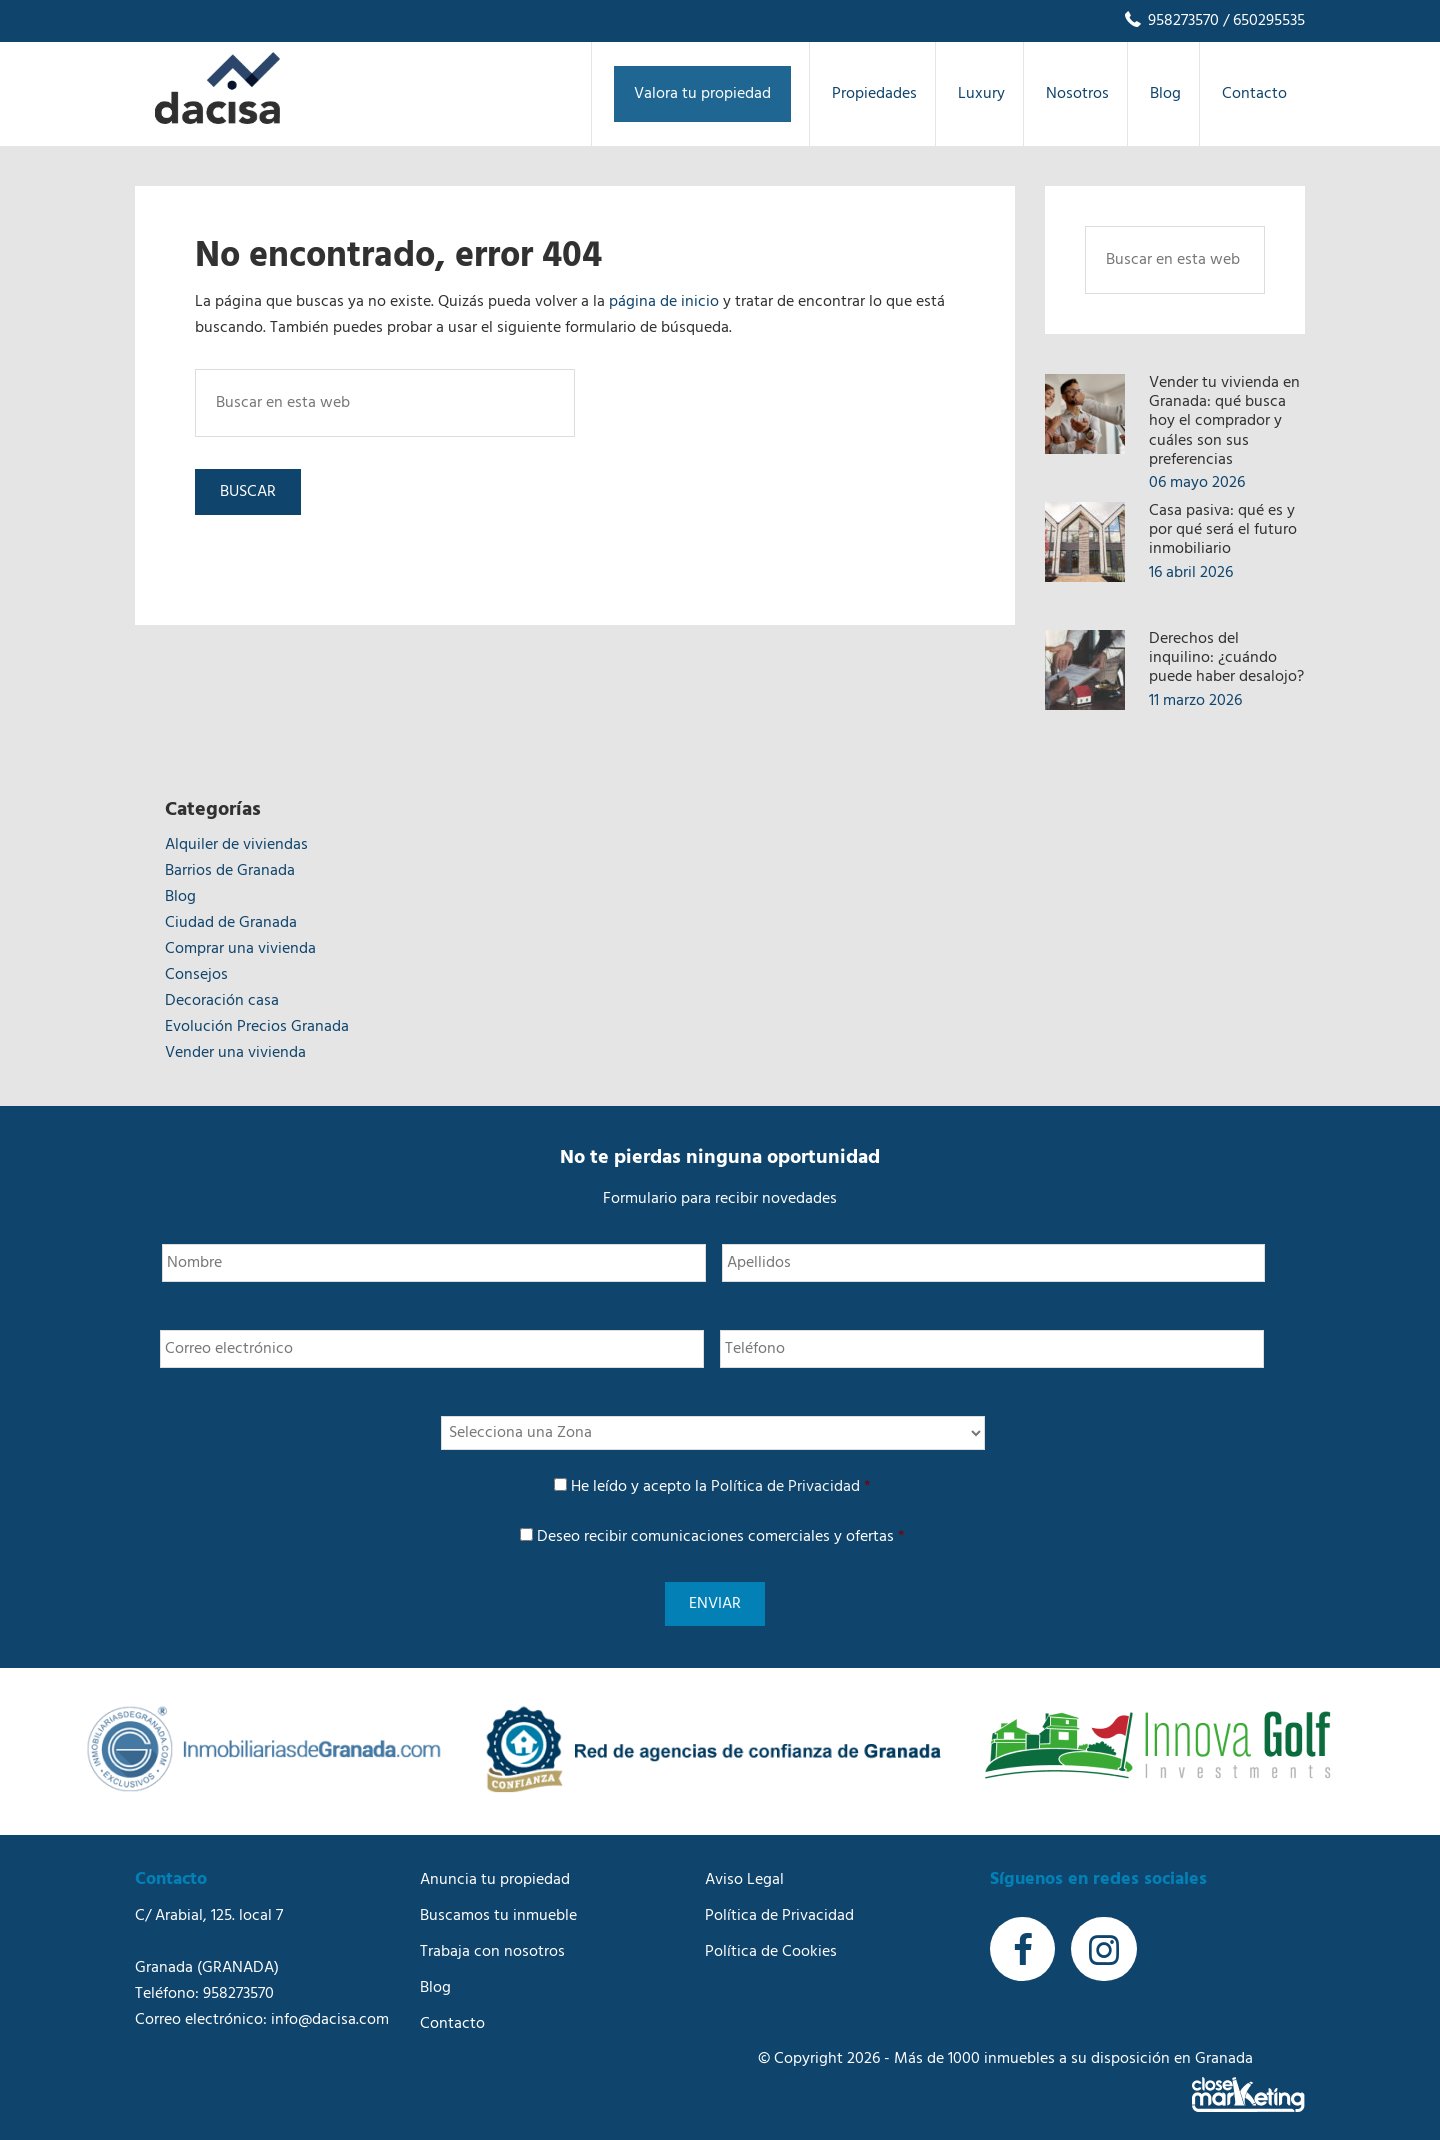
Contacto (452, 2012)
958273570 (1170, 21)
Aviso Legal (744, 1868)
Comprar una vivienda (240, 949)
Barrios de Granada (230, 871)
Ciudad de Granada (231, 923)
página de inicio (664, 302)
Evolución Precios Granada (257, 1027)
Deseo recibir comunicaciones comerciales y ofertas (721, 1537)
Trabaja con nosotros (492, 1940)
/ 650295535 (1262, 21)
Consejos (196, 975)
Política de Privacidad (785, 1487)
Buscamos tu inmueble (498, 1904)
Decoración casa (222, 1001)
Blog (180, 897)
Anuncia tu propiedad (495, 1868)
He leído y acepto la (721, 1487)
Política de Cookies (771, 1940)
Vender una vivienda (235, 1053)
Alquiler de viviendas (236, 845)
